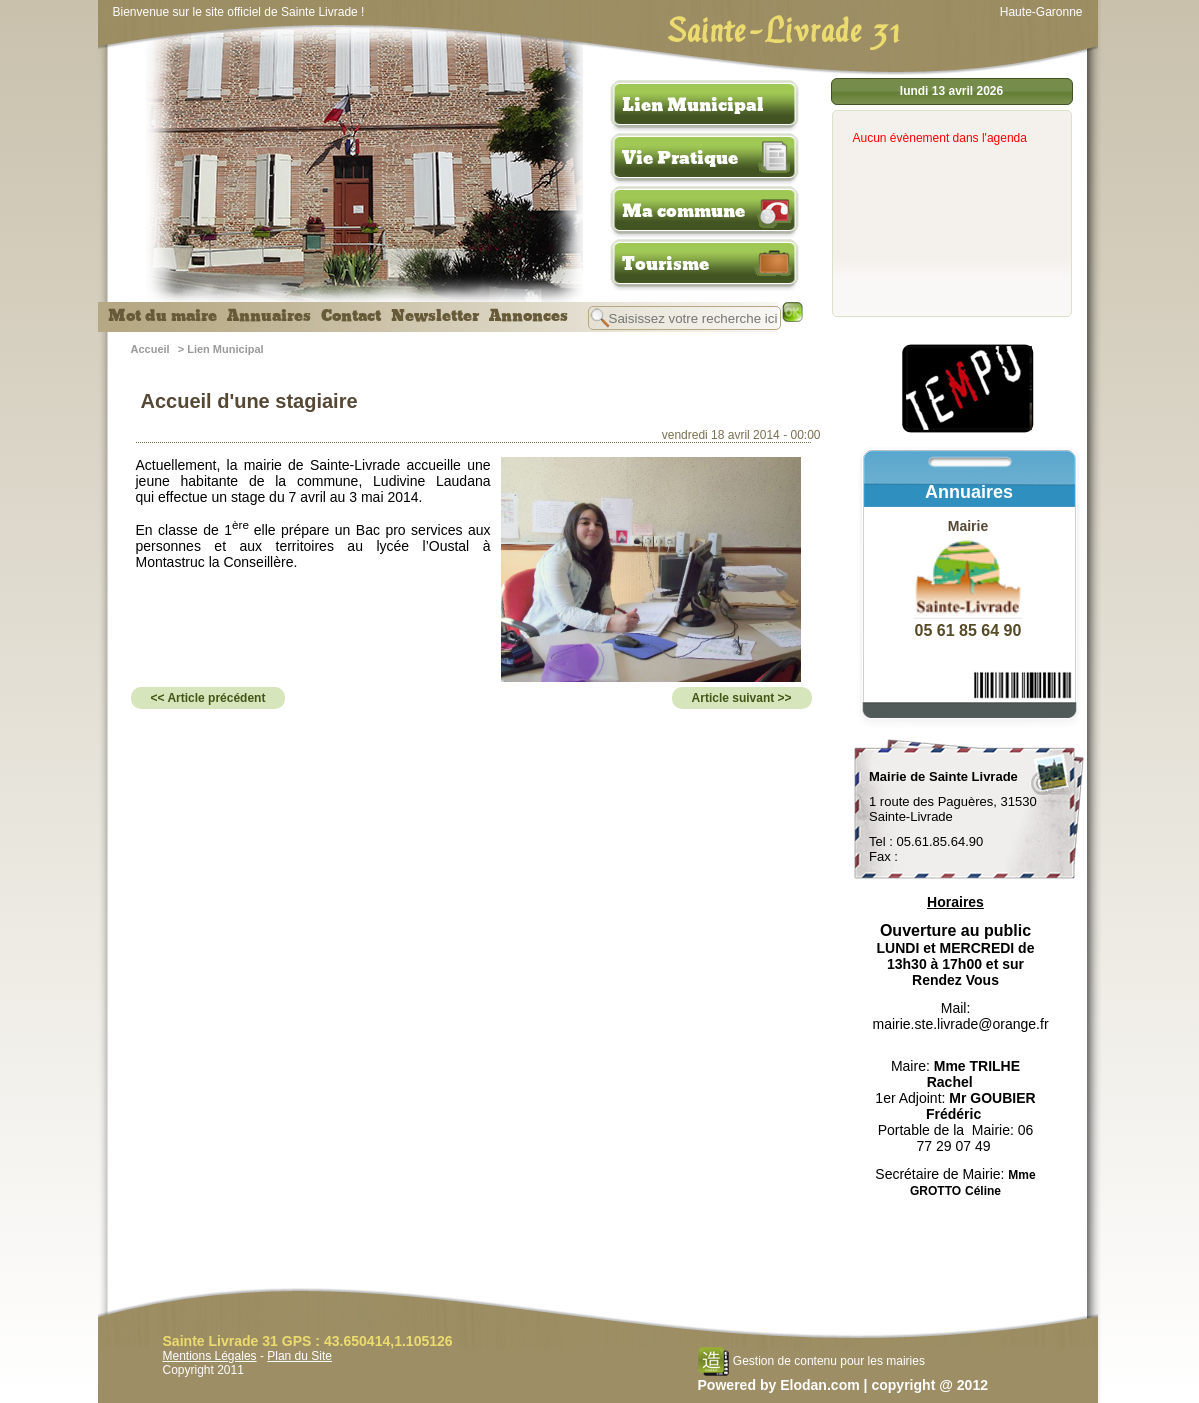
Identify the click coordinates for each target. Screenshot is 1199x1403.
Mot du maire (162, 316)
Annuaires (269, 316)
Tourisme (665, 264)
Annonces (528, 316)
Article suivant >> (742, 698)
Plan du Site (299, 1356)
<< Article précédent (208, 698)
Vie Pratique (680, 158)
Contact (351, 316)
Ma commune (683, 211)
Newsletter (435, 316)
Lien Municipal (693, 105)
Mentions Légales (210, 1356)
